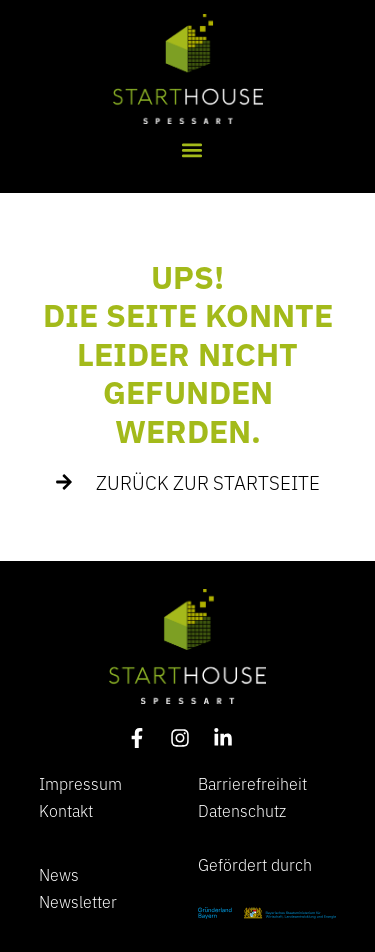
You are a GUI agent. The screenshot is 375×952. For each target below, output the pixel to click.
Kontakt (66, 810)
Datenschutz (242, 810)
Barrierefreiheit (252, 783)
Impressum (80, 783)
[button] (191, 150)
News (59, 874)
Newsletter (78, 901)
